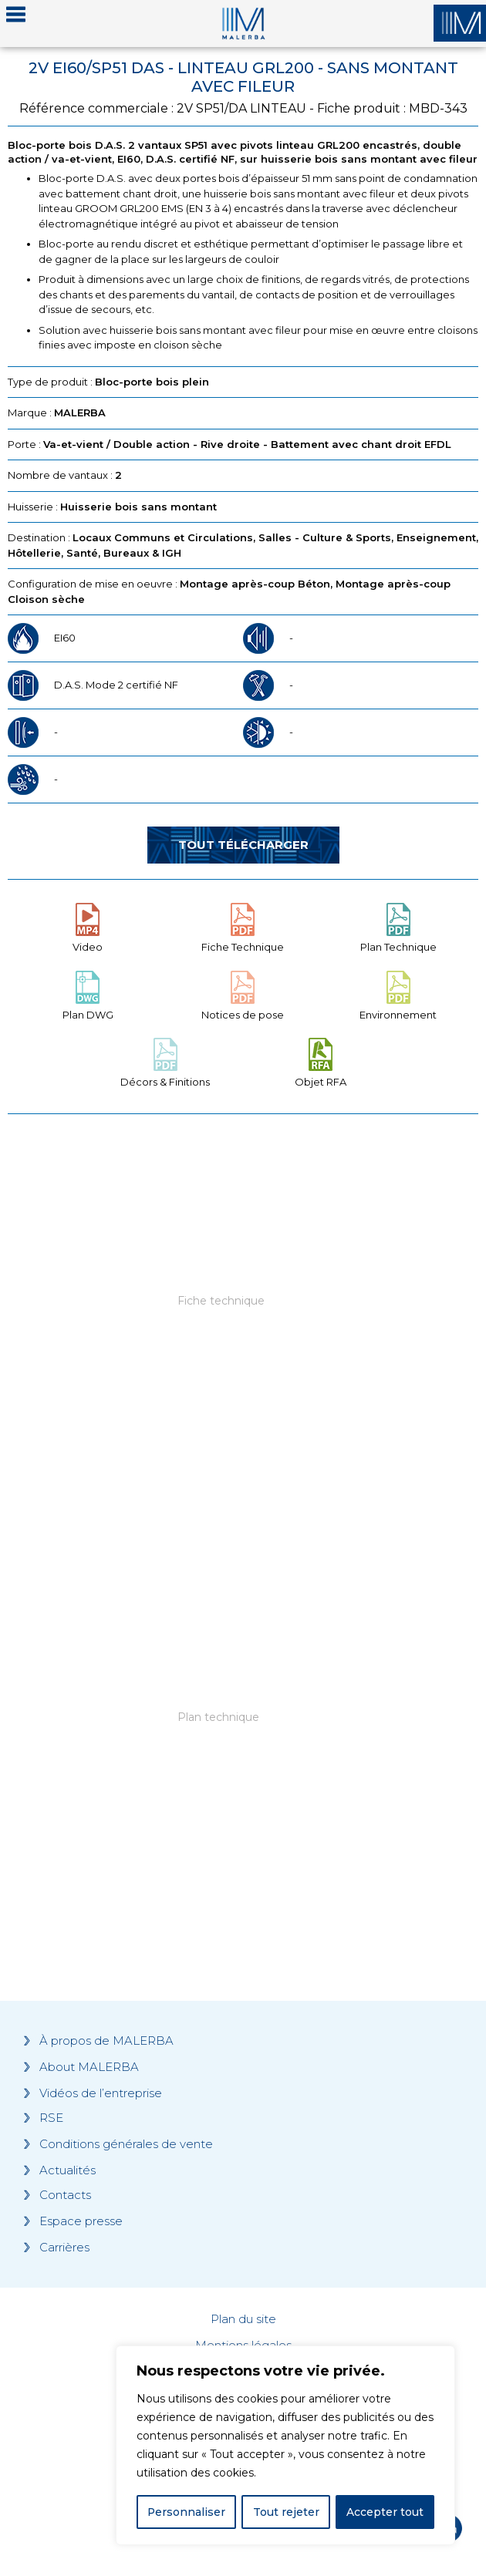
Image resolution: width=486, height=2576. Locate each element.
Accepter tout (385, 2512)
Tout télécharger (243, 844)
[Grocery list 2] (243, 1747)
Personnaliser (186, 2512)
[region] (285, 2445)
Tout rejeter (286, 2512)
